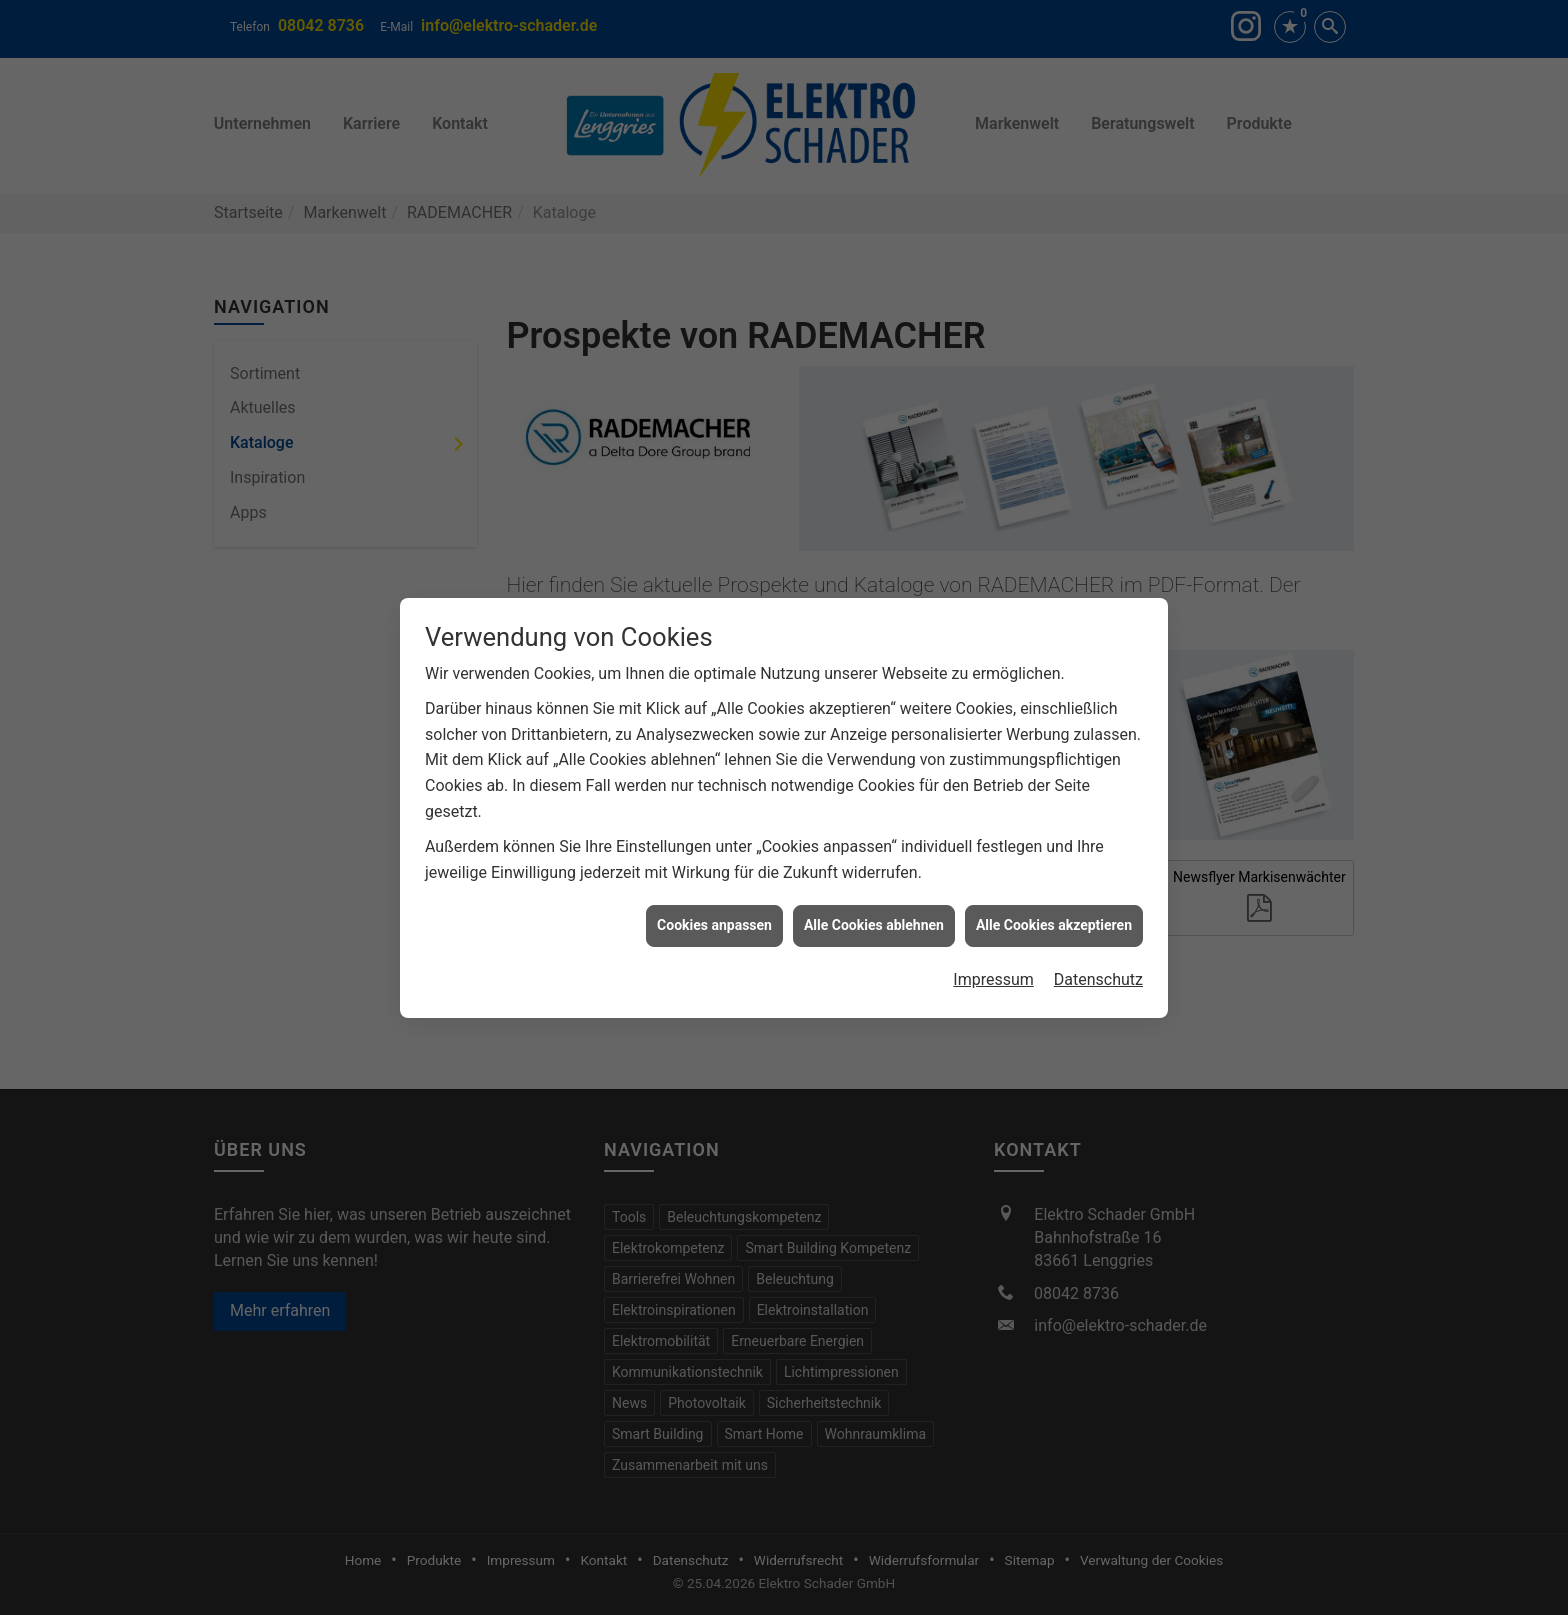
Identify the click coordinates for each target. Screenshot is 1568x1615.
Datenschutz (1098, 967)
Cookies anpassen (714, 914)
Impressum (993, 967)
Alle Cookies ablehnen (874, 914)
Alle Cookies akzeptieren (1054, 914)
